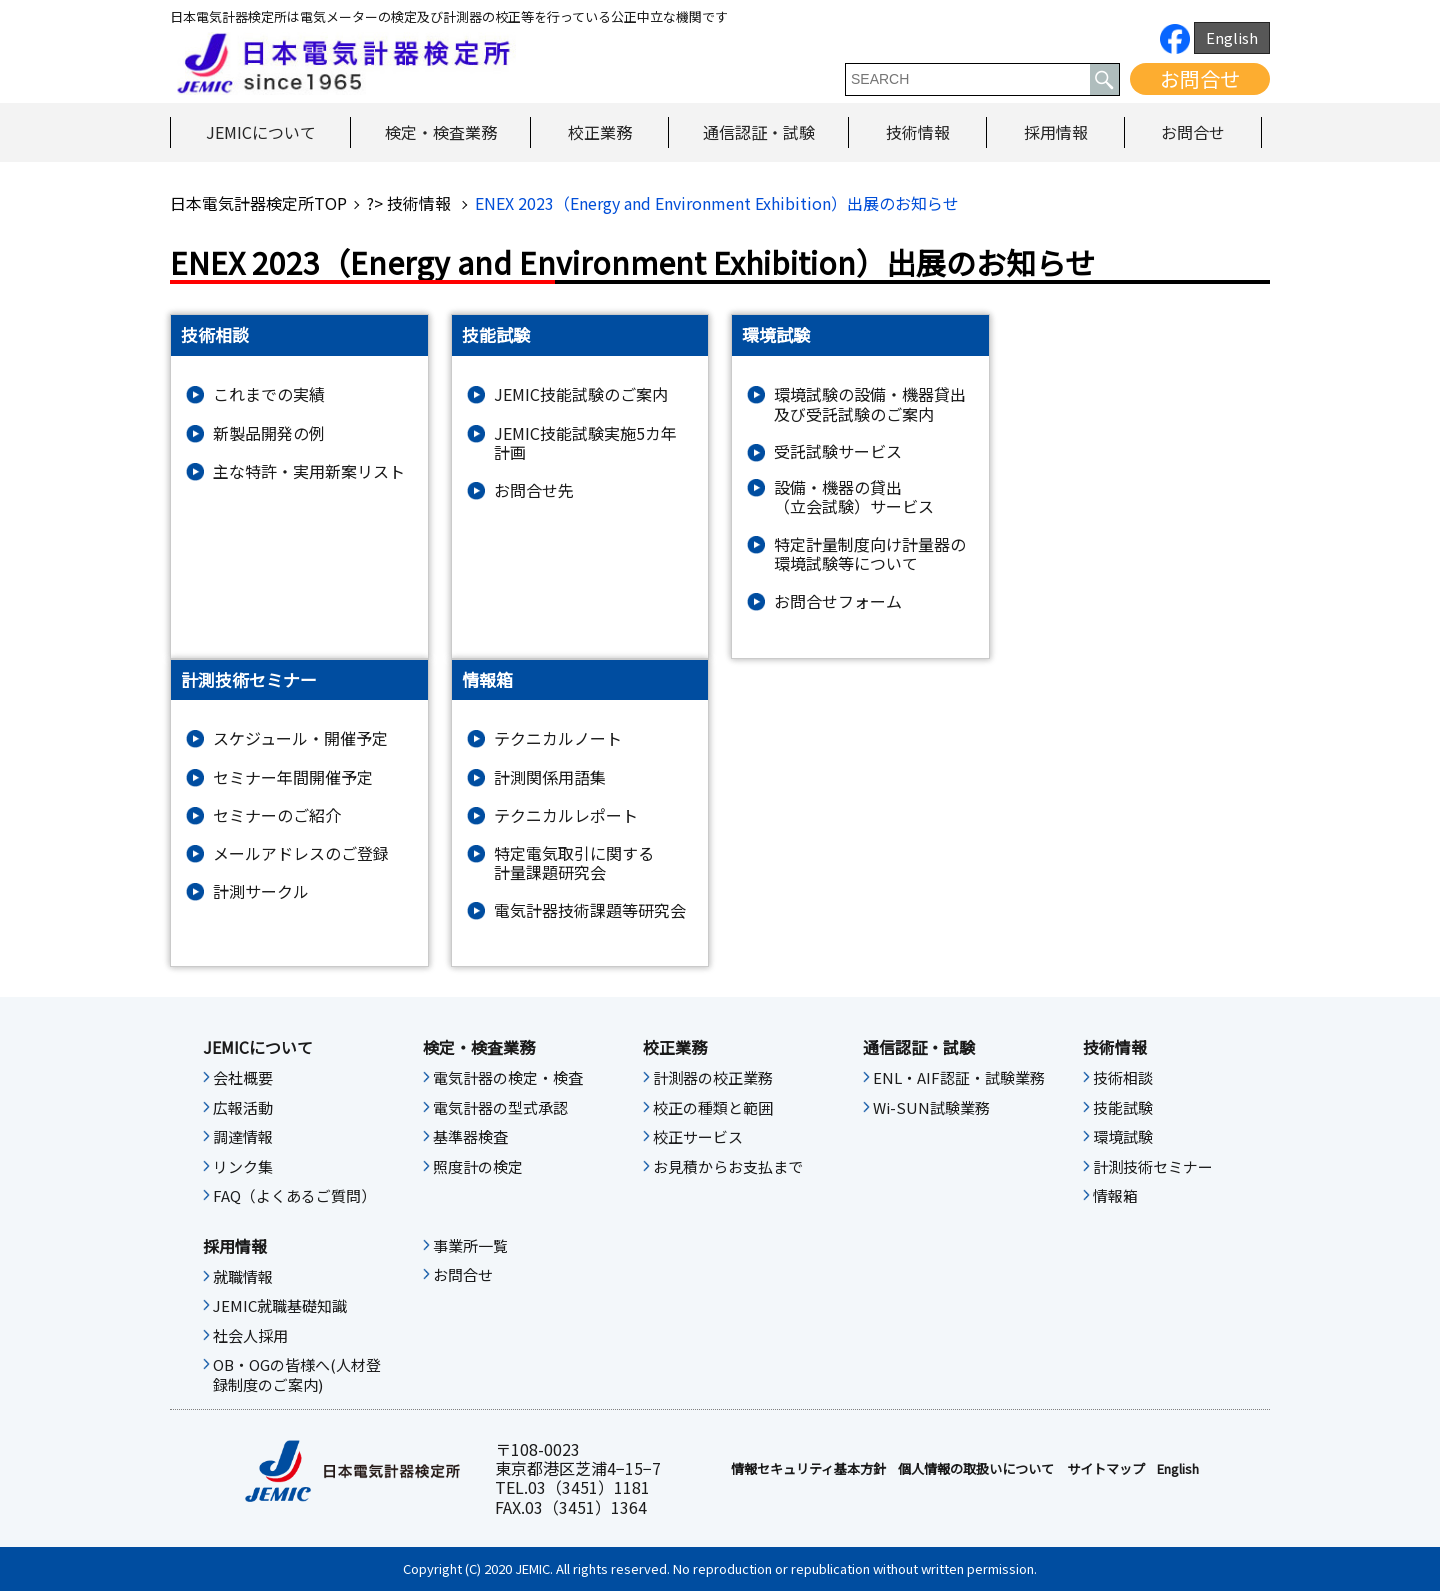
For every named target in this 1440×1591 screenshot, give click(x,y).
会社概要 (243, 1078)
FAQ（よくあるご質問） (294, 1196)
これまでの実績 (269, 394)
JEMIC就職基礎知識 (280, 1306)
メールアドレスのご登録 (301, 853)
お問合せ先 (534, 490)
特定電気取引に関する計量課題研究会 (574, 863)
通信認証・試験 (759, 132)
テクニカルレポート (566, 815)
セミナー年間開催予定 (293, 777)
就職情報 (243, 1277)
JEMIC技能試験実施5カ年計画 (585, 443)
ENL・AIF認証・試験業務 (959, 1078)
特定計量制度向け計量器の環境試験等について (870, 554)
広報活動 (243, 1108)
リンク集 (243, 1167)
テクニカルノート (558, 738)
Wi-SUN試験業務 (931, 1108)
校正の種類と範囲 (713, 1108)
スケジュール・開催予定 (300, 738)
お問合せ (1200, 78)
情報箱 (1115, 1196)
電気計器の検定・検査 (508, 1078)
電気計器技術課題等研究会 (590, 910)
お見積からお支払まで (728, 1167)
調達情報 (243, 1137)
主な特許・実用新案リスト (309, 471)
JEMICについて (261, 132)
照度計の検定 (478, 1167)
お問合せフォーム (838, 601)
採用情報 (1056, 132)
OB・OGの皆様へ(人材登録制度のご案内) (297, 1375)
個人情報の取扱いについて (976, 1469)
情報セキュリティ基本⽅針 (808, 1469)
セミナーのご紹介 (277, 815)
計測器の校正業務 (713, 1078)
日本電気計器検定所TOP (258, 203)
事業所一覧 (470, 1246)
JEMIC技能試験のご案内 (581, 394)
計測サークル (261, 891)
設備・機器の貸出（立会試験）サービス (854, 497)
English (1232, 37)
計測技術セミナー (1153, 1167)
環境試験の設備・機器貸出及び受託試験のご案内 (870, 404)
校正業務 (600, 132)
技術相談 (1123, 1078)
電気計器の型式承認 (500, 1108)
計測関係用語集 (550, 777)
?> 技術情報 (411, 203)
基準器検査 (470, 1137)
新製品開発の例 (269, 433)
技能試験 (1123, 1108)
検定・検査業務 (441, 132)
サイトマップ (1106, 1469)
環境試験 (1123, 1137)
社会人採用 (250, 1336)
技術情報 (918, 132)
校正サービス (698, 1137)
